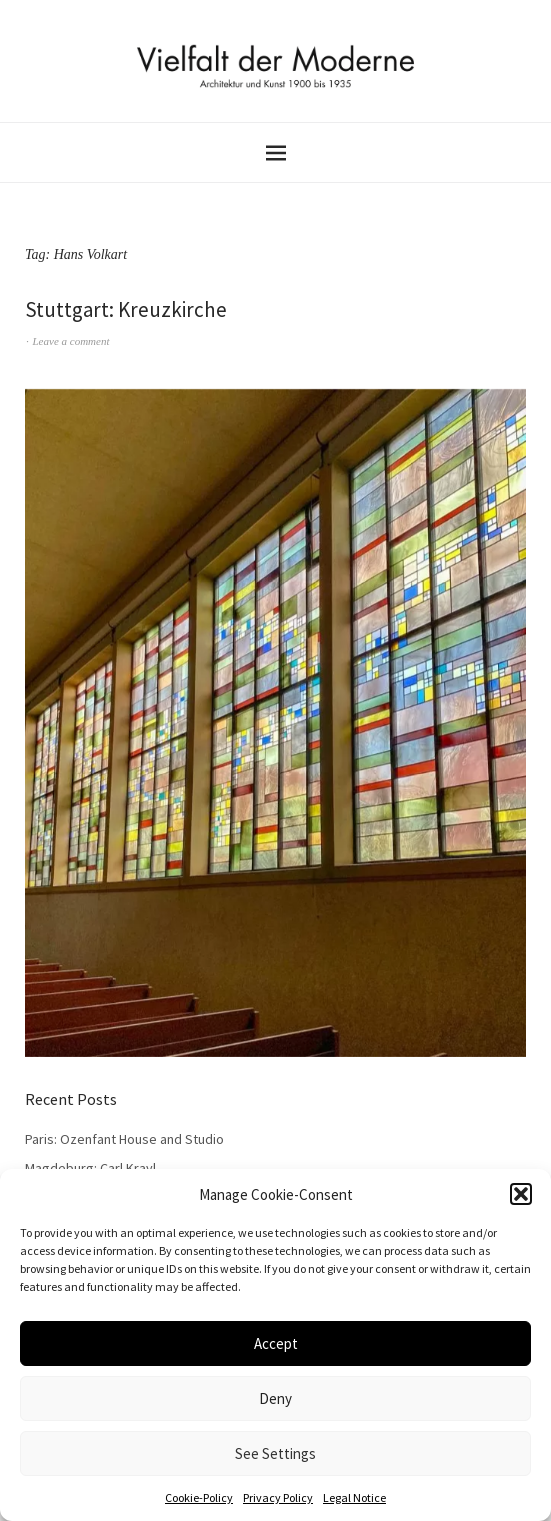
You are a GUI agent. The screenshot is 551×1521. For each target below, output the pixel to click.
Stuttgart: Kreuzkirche (126, 309)
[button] (521, 1194)
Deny (275, 1398)
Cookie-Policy (199, 1497)
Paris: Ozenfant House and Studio (124, 1139)
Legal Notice (354, 1497)
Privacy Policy (278, 1497)
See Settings (275, 1453)
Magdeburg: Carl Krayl (90, 1168)
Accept (276, 1343)
